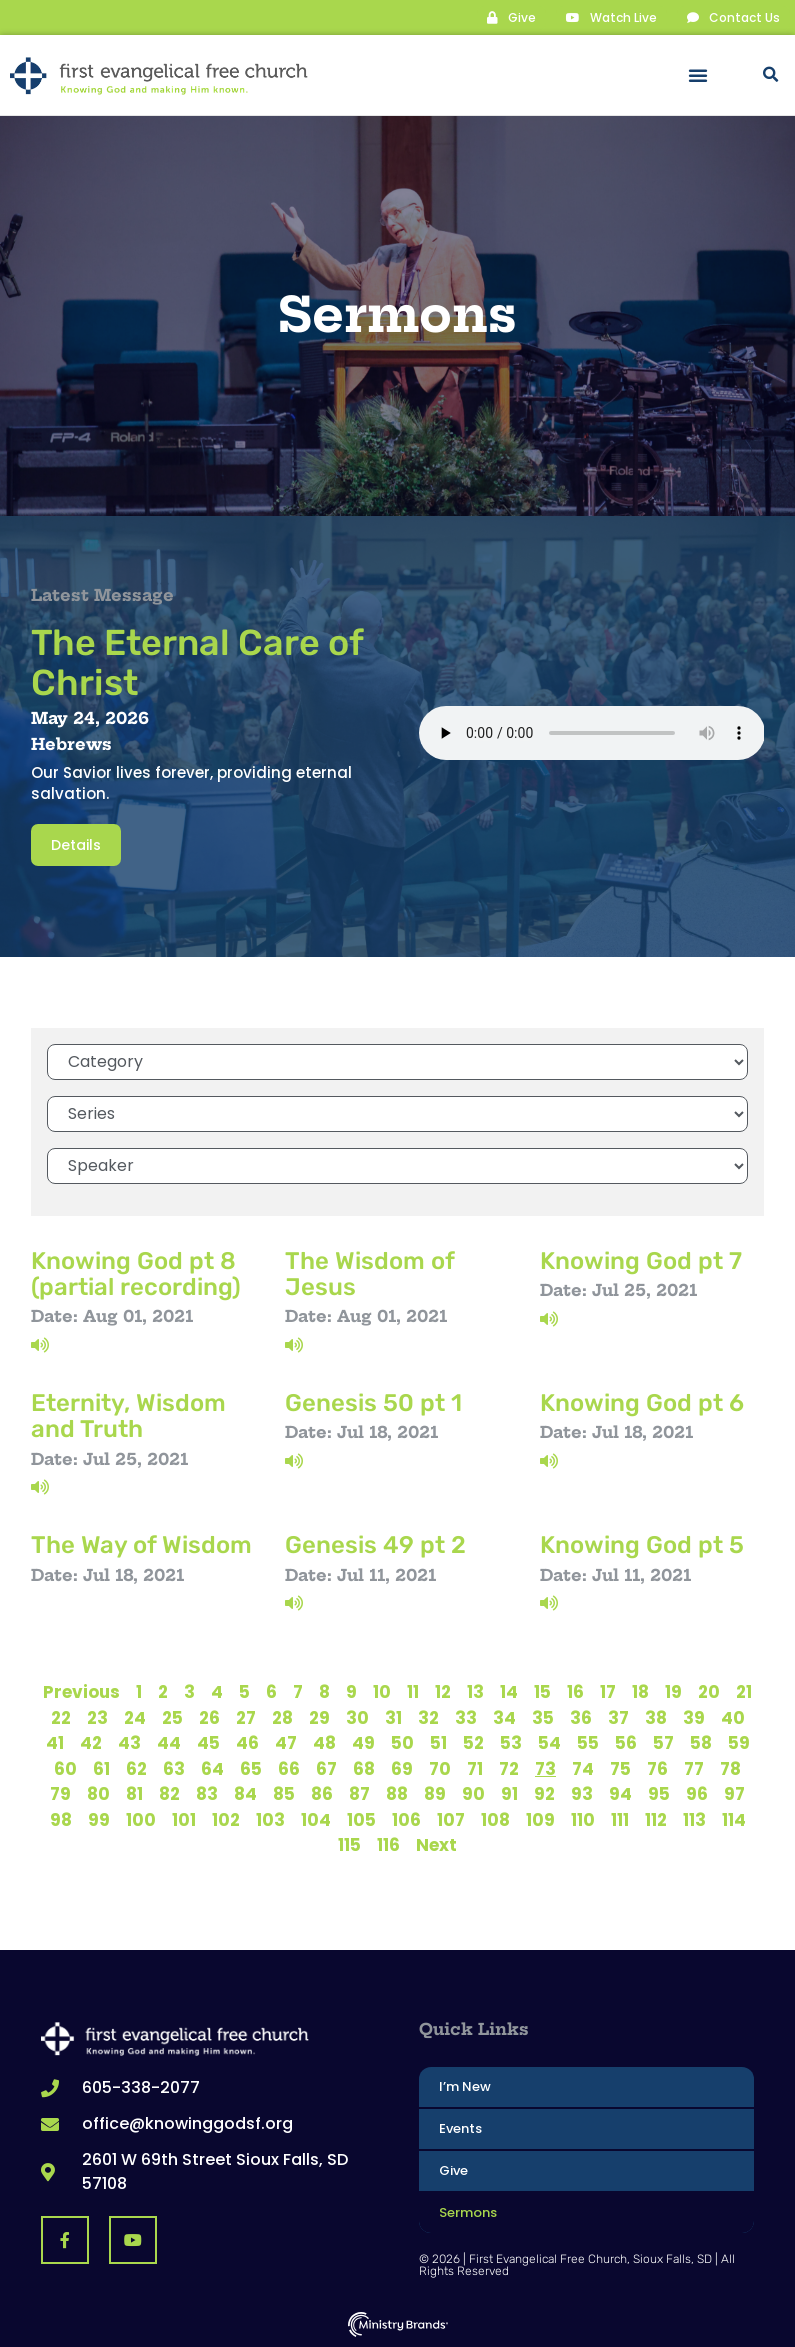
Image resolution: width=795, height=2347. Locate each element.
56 (626, 1742)
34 (504, 1717)
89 (435, 1793)
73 (545, 1768)
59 (739, 1742)
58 (701, 1742)
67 (326, 1768)
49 (363, 1742)
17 (608, 1691)
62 (136, 1768)
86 (322, 1793)
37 (618, 1717)
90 (473, 1793)
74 (583, 1768)
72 (509, 1768)
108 (495, 1819)
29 (319, 1717)
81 (134, 1793)
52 (473, 1742)
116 (388, 1844)
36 (581, 1717)
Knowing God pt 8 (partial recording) (136, 1273)
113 (694, 1819)
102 (226, 1819)
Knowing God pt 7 (641, 1260)
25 (172, 1717)
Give (453, 2169)
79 (60, 1793)
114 (734, 1819)
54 (549, 1742)
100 (141, 1819)
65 (251, 1768)
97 (734, 1793)
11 (413, 1691)
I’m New (465, 2085)
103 (270, 1819)
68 (364, 1768)
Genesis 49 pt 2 (375, 1544)
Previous (81, 1691)
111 (620, 1819)
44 (169, 1742)
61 (101, 1768)
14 (509, 1691)
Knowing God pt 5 (642, 1544)
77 (694, 1768)
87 (359, 1793)
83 (207, 1793)
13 (475, 1691)
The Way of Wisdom (141, 1544)
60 (65, 1768)
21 (744, 1691)
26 (209, 1717)
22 (61, 1717)
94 (620, 1793)
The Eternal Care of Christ (197, 661)
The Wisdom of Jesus (369, 1273)
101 (184, 1819)
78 (730, 1768)
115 (349, 1844)
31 (393, 1717)
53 (511, 1742)
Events (460, 2127)
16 (575, 1691)
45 (208, 1742)
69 (402, 1768)
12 (443, 1691)
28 (282, 1717)
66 (289, 1768)
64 (212, 1768)
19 (673, 1691)
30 (357, 1717)
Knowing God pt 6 (642, 1402)
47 (286, 1742)
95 (659, 1793)
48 (324, 1742)
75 (620, 1768)
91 (509, 1793)
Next (436, 1844)
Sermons (468, 2211)
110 (583, 1819)
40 (733, 1717)
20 (709, 1691)
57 (663, 1742)
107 (451, 1819)
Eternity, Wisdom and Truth (128, 1415)
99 (99, 1819)
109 (540, 1819)
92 (544, 1793)
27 (246, 1717)
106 (406, 1819)
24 (135, 1717)
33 (466, 1717)
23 (97, 1717)
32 (428, 1717)
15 (542, 1691)
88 (397, 1793)
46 (247, 1742)
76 (657, 1768)
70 (440, 1768)
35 (543, 1717)
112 (656, 1819)
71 (475, 1768)
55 (588, 1742)
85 (284, 1793)
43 (129, 1742)
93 (582, 1793)
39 (694, 1717)
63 (174, 1768)
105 (361, 1819)
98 (61, 1819)
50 (402, 1742)
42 (91, 1742)
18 (640, 1691)
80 (98, 1793)
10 (382, 1691)
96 (697, 1793)
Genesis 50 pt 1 (373, 1402)
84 (245, 1793)
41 (55, 1742)
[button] (698, 75)
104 (316, 1819)
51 (438, 1742)
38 (656, 1717)
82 (169, 1793)
